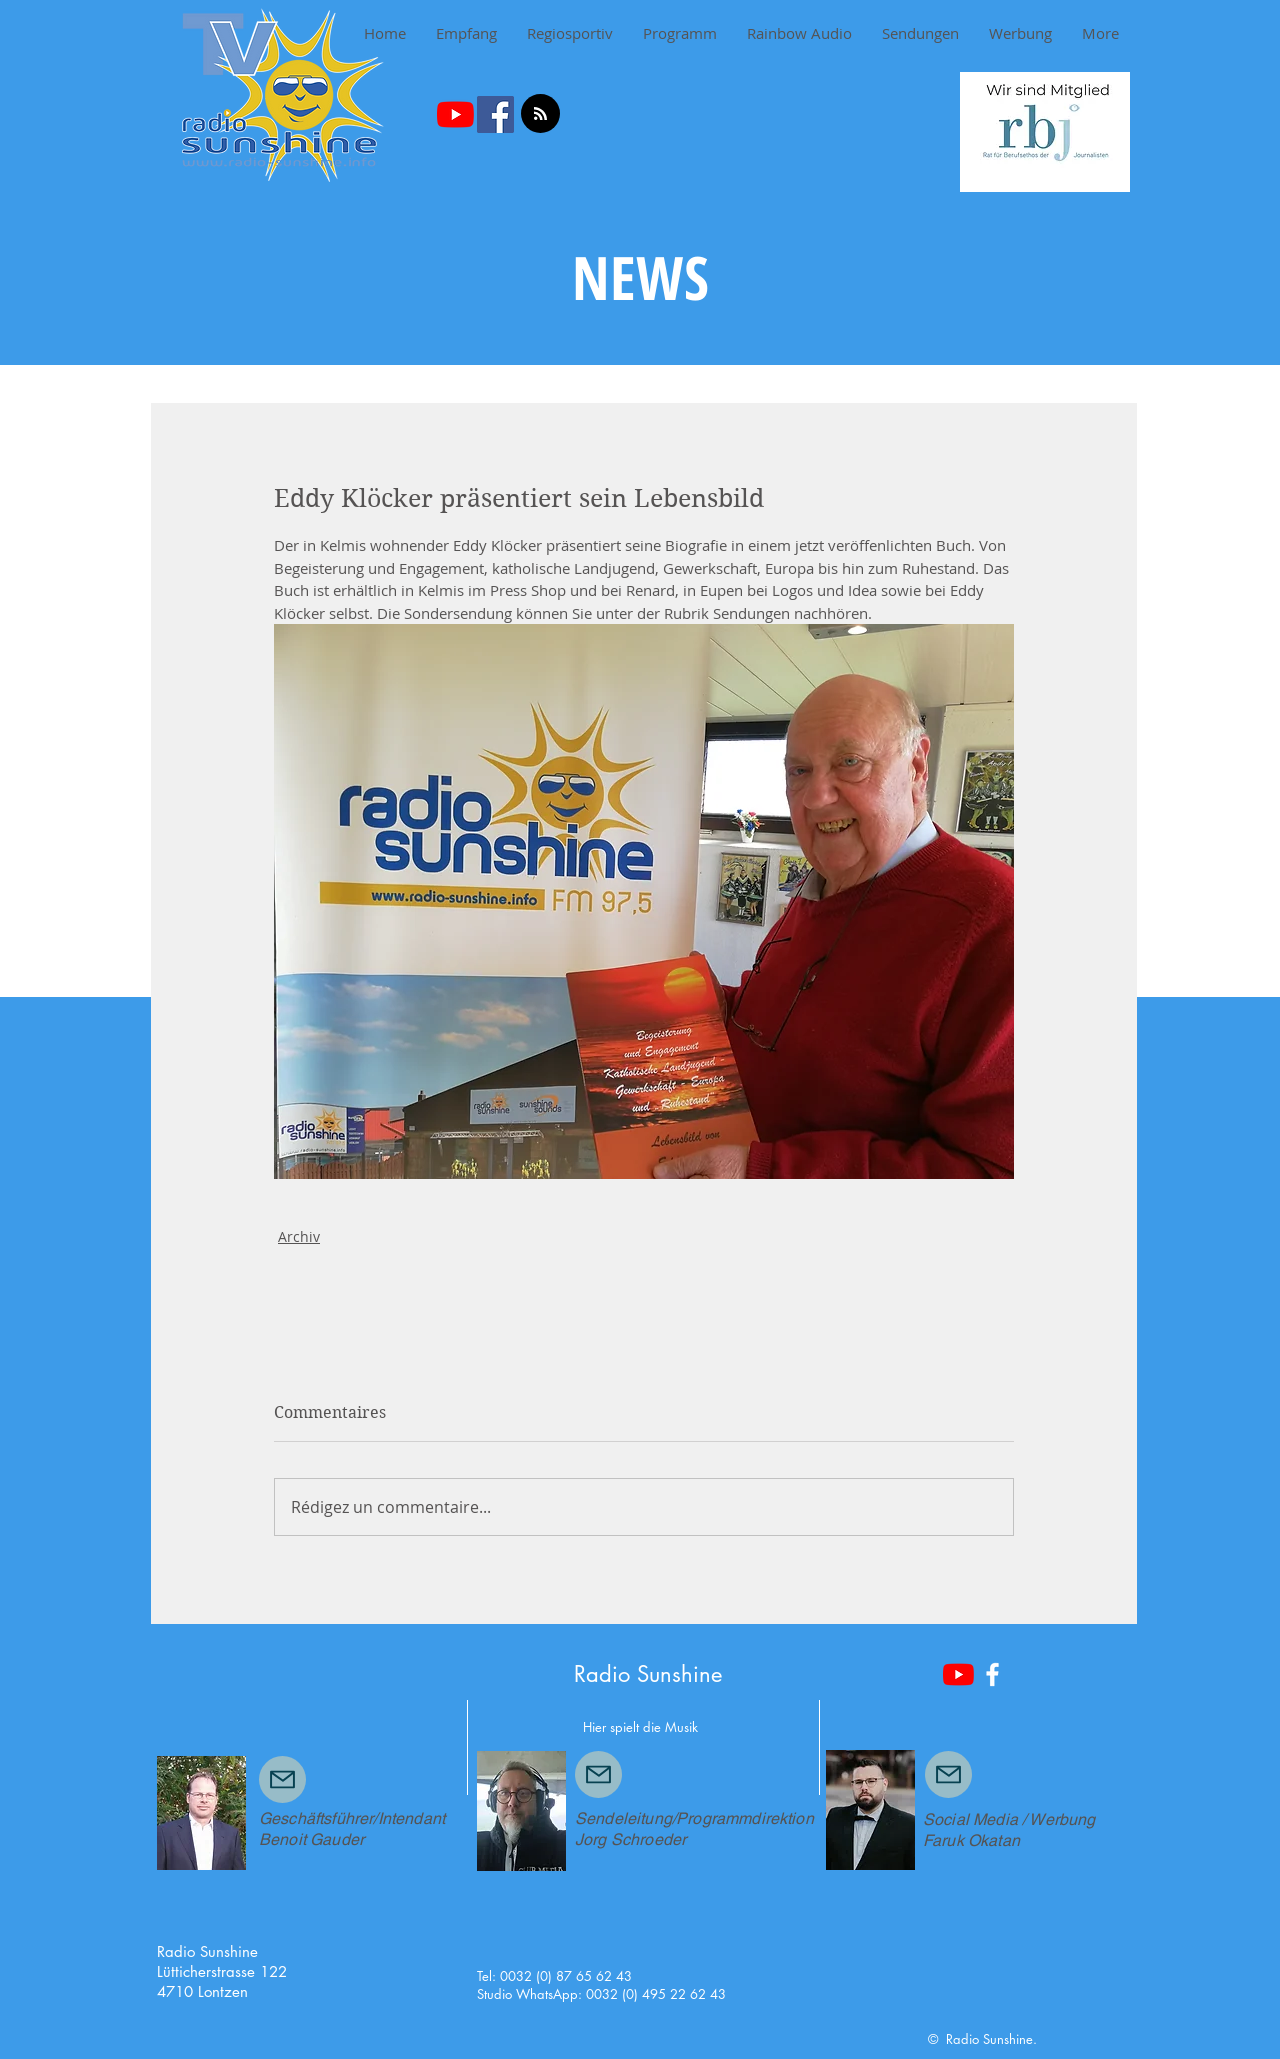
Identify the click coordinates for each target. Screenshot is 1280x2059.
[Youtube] (455, 114)
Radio (602, 1674)
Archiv (299, 1236)
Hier (594, 1727)
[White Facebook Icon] (992, 1674)
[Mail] (282, 1779)
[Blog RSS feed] (540, 114)
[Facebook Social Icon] (495, 114)
